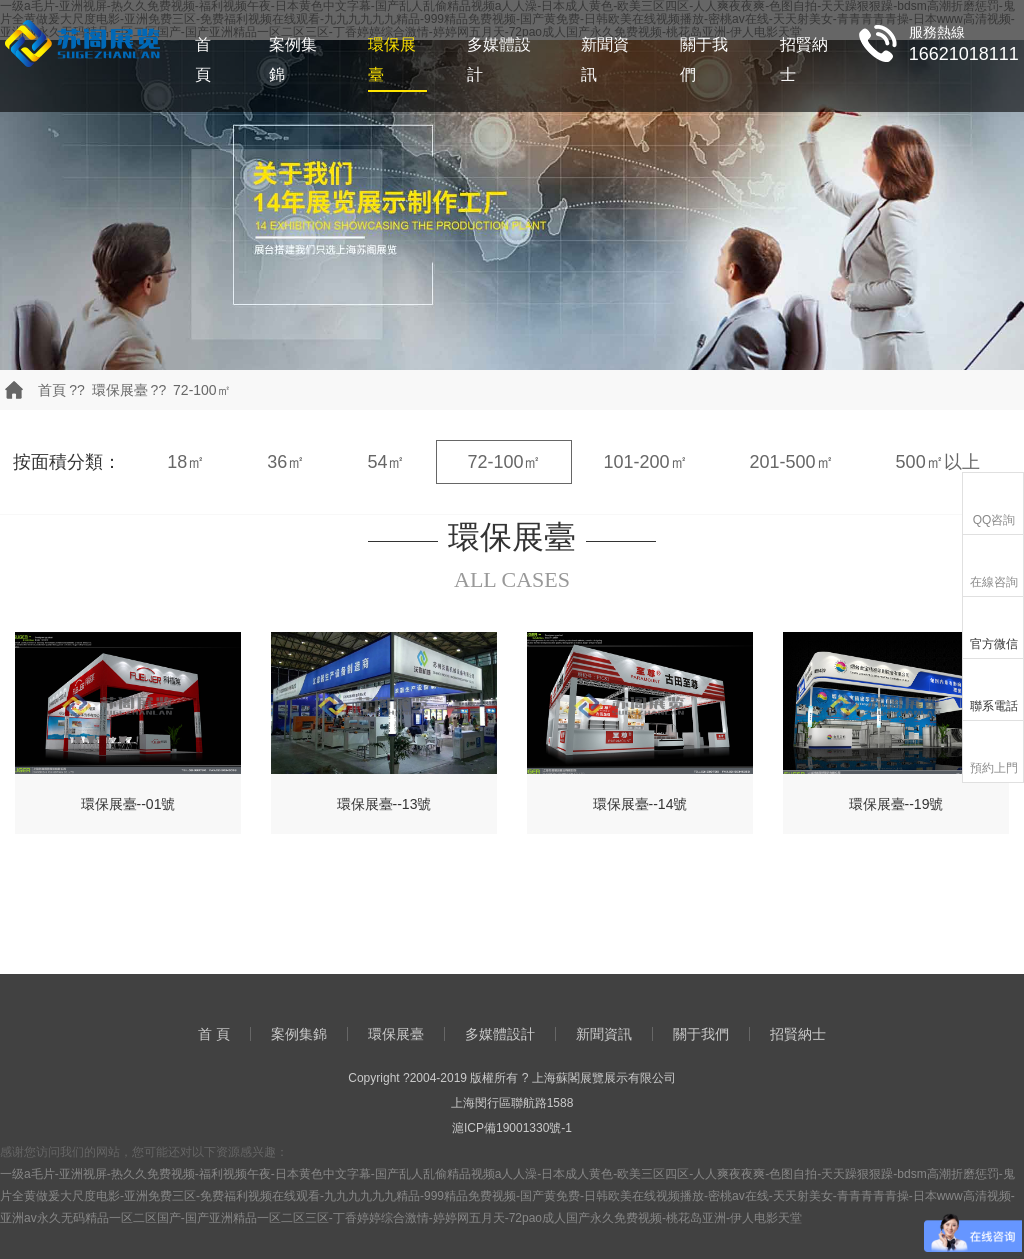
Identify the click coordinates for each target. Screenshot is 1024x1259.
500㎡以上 (938, 462)
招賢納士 (804, 59)
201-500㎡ (792, 462)
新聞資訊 (605, 59)
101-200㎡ (645, 462)
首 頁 (203, 59)
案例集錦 (293, 59)
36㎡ (286, 462)
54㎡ (386, 462)
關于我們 (704, 59)
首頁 (52, 390)
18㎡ (186, 462)
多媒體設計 (499, 59)
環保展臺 (392, 59)
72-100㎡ (202, 390)
